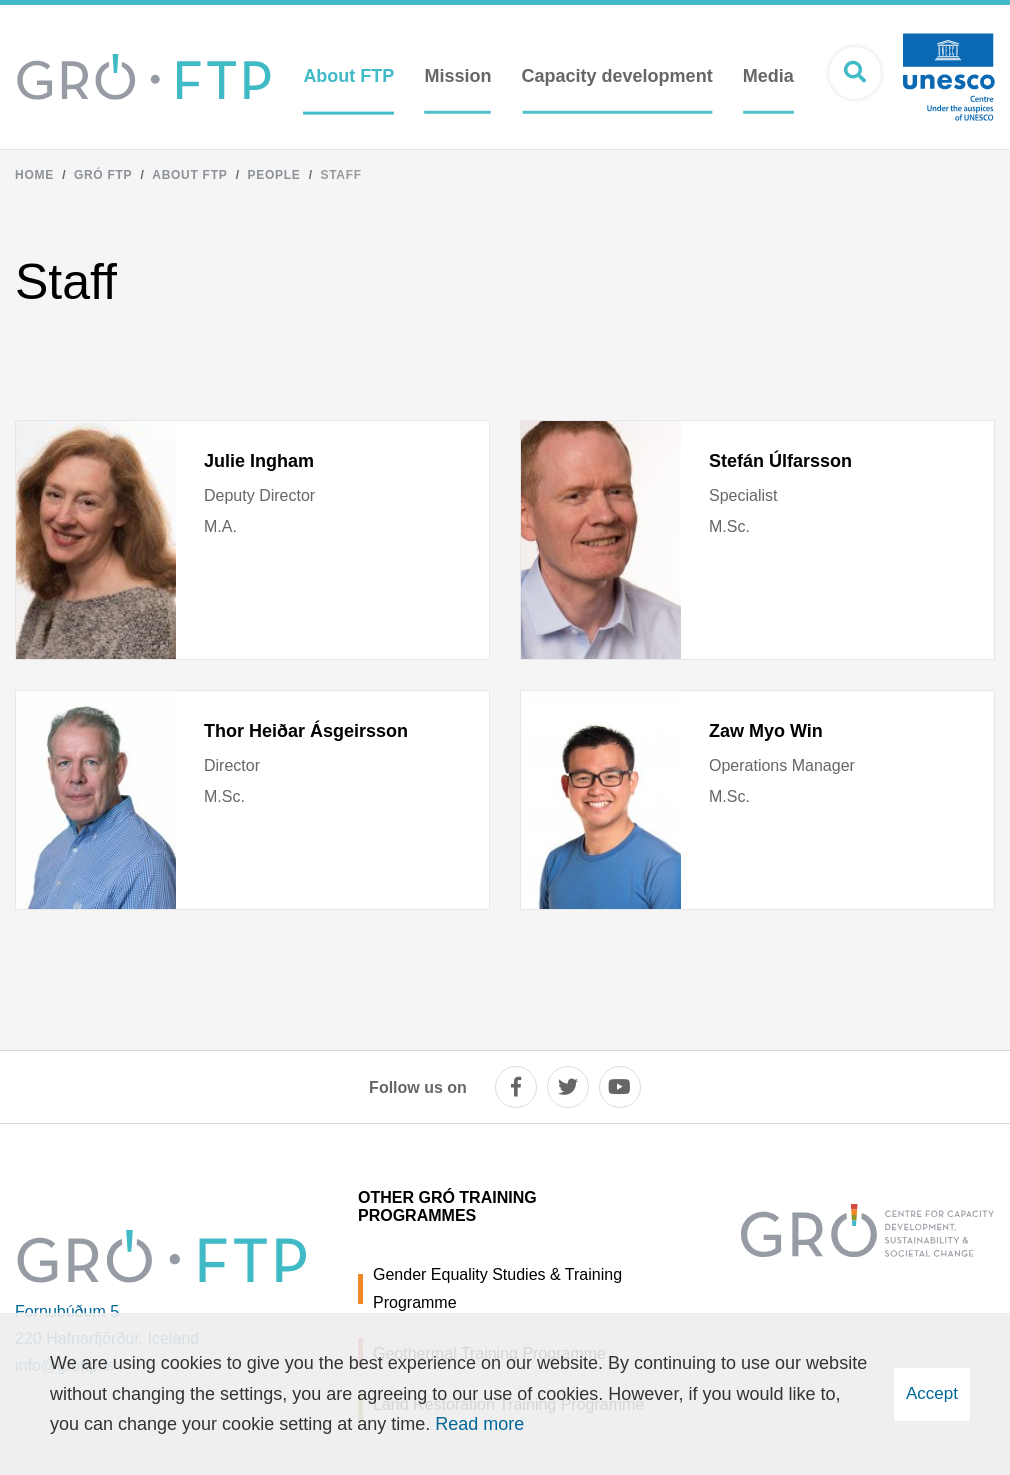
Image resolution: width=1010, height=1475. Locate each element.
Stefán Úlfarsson (780, 461)
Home (34, 175)
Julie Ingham (259, 461)
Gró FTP (103, 175)
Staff (340, 175)
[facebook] (516, 1087)
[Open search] (855, 73)
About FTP (189, 175)
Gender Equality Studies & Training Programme (497, 1288)
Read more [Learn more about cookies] (479, 1424)
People (273, 175)
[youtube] (620, 1087)
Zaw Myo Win (766, 731)
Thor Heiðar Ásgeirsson (306, 731)
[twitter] (568, 1087)
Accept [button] (932, 1393)
